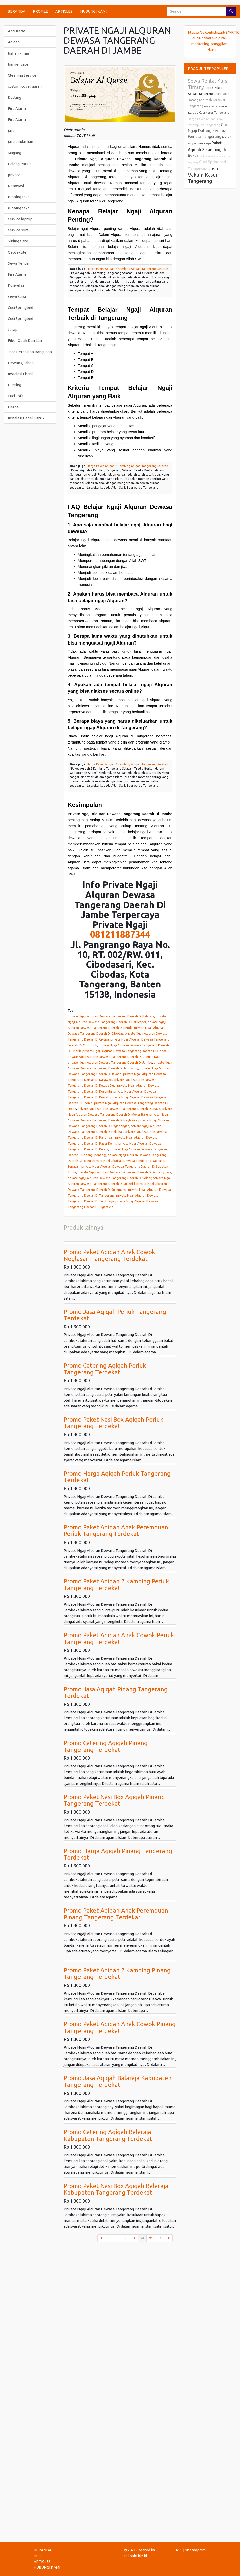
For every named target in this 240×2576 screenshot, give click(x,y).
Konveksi (16, 285)
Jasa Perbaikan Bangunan (30, 352)
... (116, 2238)
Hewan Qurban (21, 363)
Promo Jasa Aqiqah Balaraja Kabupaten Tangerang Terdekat (118, 2081)
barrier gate (18, 64)
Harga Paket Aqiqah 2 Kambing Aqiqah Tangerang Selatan (127, 268)
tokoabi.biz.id (135, 2556)
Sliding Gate (18, 241)
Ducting (14, 97)
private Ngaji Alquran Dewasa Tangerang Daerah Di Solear (109, 1178)
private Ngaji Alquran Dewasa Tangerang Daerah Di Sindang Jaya (124, 1172)
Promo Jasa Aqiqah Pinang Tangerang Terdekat (116, 1692)
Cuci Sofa (15, 396)
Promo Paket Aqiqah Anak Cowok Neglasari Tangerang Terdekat (109, 1255)
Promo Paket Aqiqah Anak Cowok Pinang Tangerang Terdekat (120, 2027)
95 (151, 2238)
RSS (179, 2550)
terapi (13, 329)
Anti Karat (16, 31)
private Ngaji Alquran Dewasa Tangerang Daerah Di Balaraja (111, 1016)
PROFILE (40, 11)
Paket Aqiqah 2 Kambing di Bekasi (207, 149)
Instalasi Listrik (21, 374)
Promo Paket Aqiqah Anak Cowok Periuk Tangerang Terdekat (119, 1638)
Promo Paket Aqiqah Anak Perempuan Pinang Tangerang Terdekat (116, 1913)
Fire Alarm (17, 108)
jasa (11, 130)
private (14, 175)
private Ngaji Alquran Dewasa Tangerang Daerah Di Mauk (119, 1108)
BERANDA (16, 11)
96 (160, 2238)
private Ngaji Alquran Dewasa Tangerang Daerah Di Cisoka (124, 1051)
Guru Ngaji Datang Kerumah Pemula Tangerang (209, 130)
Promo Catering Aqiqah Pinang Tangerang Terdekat (106, 1746)
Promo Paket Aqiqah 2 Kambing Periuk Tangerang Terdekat (116, 1584)
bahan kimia (18, 53)
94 (143, 2238)
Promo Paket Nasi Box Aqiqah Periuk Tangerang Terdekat (113, 1422)
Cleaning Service (22, 75)
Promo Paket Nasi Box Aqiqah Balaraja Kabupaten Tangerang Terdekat (116, 2189)
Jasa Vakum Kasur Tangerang (203, 175)
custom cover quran (25, 86)
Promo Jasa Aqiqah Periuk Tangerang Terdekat (115, 1315)
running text (18, 197)
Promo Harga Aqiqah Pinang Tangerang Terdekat (118, 1854)
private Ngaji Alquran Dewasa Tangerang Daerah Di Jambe (110, 1062)
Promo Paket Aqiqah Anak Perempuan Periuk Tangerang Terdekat (116, 1530)
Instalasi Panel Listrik (26, 418)
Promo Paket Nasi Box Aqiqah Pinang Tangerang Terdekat (114, 1800)
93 (133, 2238)
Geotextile (17, 252)
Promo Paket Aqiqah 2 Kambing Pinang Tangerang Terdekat (117, 1973)
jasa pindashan (20, 141)
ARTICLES (63, 11)
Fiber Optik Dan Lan (25, 340)
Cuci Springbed (20, 307)
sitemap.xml (196, 2550)
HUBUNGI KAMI (93, 11)
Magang (14, 153)
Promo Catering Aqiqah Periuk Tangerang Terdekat (105, 1368)
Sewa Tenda (18, 263)
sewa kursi (17, 296)
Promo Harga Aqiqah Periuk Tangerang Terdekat (117, 1476)
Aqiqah (14, 42)
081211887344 (120, 934)
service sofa (18, 230)
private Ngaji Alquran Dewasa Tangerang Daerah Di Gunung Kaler (115, 1056)
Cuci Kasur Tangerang (214, 112)
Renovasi (16, 186)
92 (124, 2238)
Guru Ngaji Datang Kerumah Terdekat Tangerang (208, 100)
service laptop (20, 219)
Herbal (14, 407)
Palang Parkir (19, 164)
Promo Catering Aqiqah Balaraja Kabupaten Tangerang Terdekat (108, 2135)
